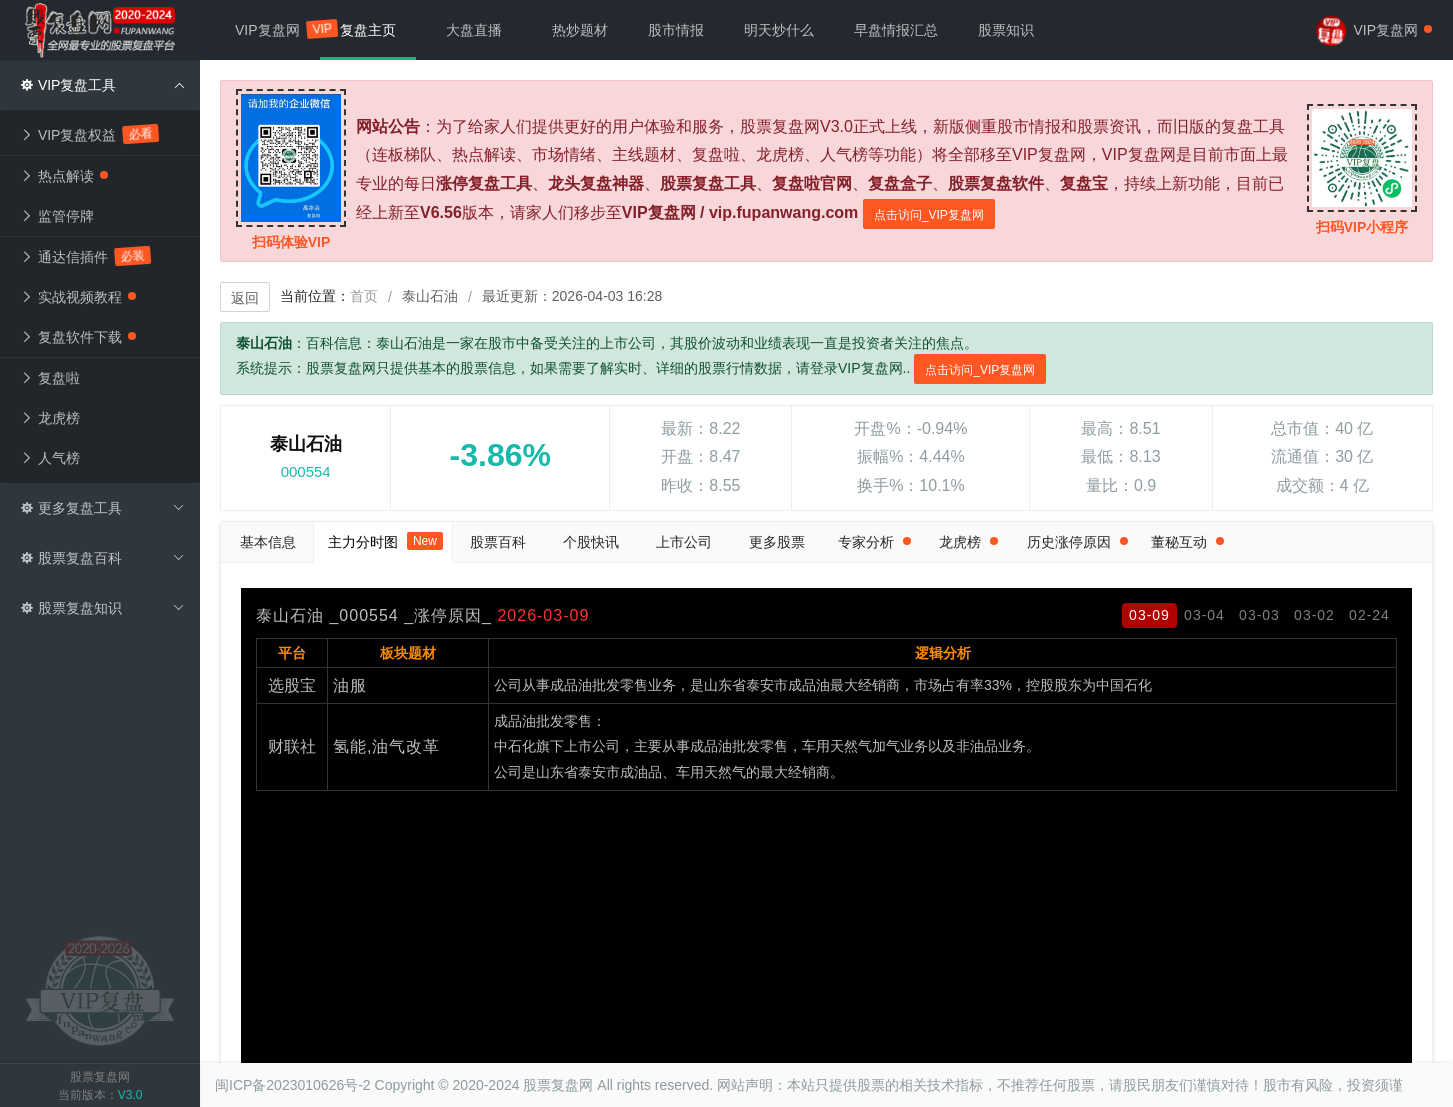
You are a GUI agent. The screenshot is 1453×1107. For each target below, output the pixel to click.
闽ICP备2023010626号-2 (293, 1085)
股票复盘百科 (102, 558)
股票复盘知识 (102, 608)
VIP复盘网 (277, 28)
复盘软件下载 (78, 337)
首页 (364, 296)
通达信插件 (85, 256)
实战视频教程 (78, 297)
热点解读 (64, 176)
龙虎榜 (50, 418)
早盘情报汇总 (896, 30)
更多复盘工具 (102, 508)
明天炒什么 (779, 30)
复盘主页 (368, 30)
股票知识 (1006, 30)
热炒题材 (580, 30)
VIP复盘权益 (89, 134)
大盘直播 (474, 30)
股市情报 (676, 30)
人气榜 (50, 458)
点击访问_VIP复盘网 (929, 215)
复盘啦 (50, 378)
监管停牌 (57, 216)
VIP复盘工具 (102, 85)
